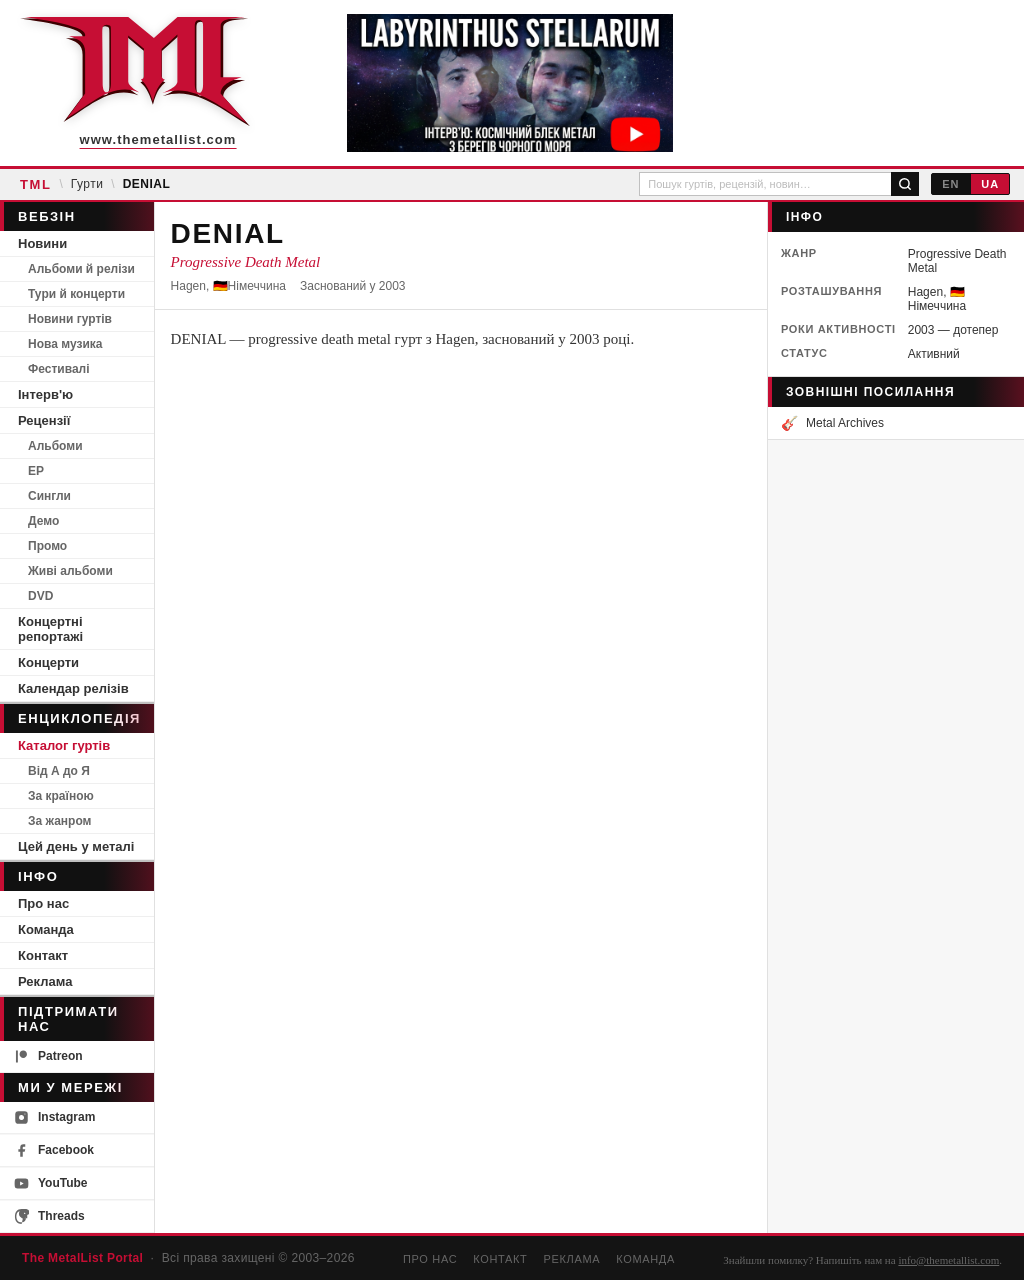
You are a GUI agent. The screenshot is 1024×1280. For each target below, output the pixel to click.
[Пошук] (905, 184)
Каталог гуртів (64, 745)
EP (36, 471)
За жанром (59, 821)
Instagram (54, 1117)
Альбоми (55, 446)
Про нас (43, 903)
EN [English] (950, 184)
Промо (47, 546)
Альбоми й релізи (81, 269)
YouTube (51, 1183)
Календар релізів (73, 688)
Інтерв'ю (45, 394)
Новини (42, 243)
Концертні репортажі (50, 629)
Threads (49, 1216)
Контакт (43, 955)
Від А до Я (59, 771)
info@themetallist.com (948, 1260)
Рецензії (44, 420)
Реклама (45, 981)
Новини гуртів (70, 319)
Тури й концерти (76, 294)
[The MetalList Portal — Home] (135, 82)
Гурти (87, 184)
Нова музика (65, 344)
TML (35, 184)
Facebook (54, 1150)
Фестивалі (59, 369)
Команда (46, 929)
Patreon (48, 1056)
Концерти (48, 662)
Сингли (49, 496)
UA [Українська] (990, 184)
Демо (43, 521)
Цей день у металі (76, 846)
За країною (61, 796)
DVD (40, 596)
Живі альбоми (70, 571)
